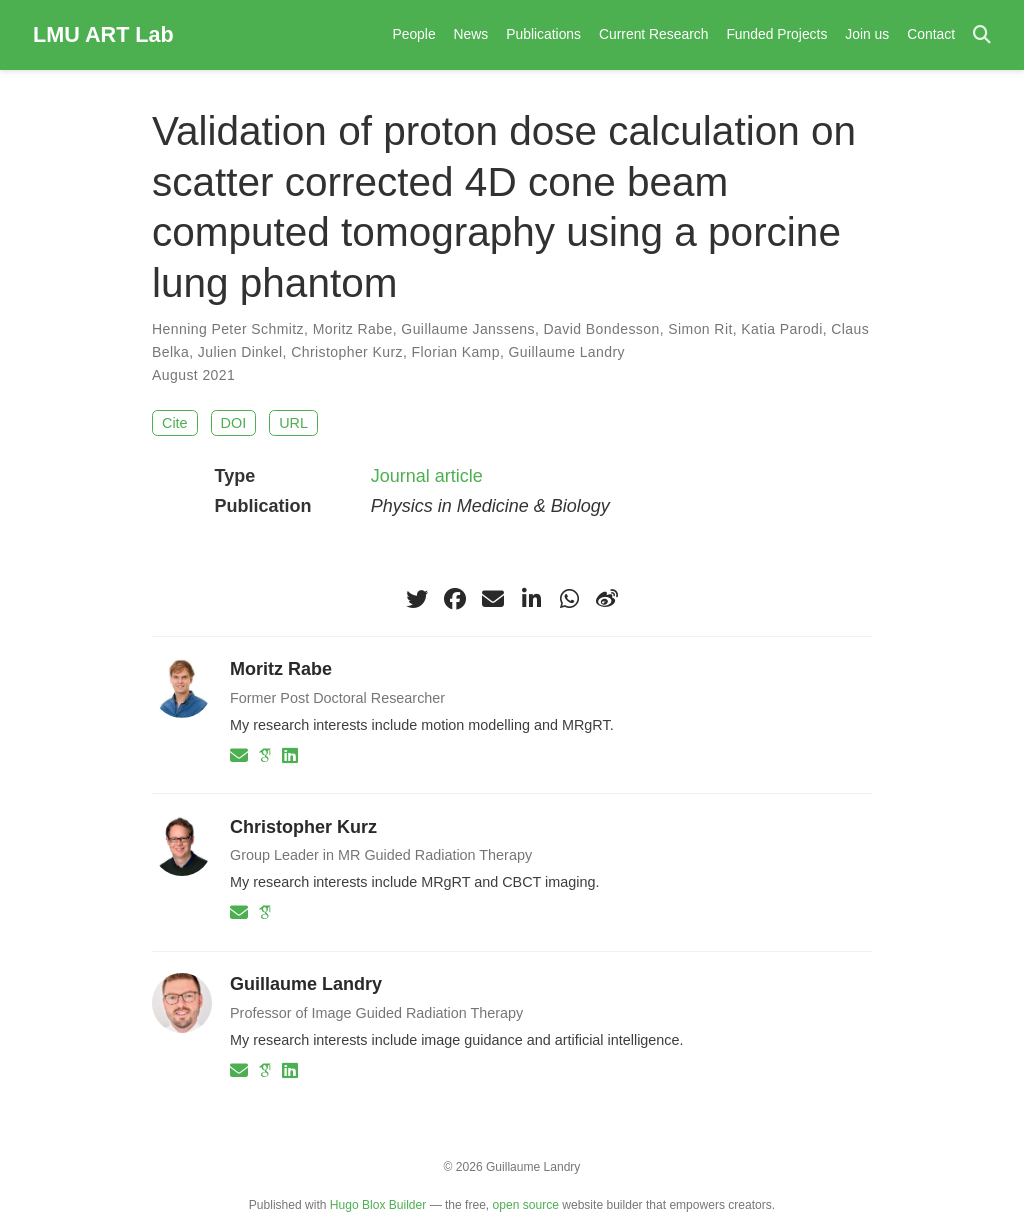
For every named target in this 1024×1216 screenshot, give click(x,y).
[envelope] (493, 599)
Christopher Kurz (347, 352)
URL (293, 423)
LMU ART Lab (103, 34)
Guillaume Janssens (468, 329)
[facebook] (455, 599)
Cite (175, 423)
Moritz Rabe (353, 329)
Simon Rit (700, 329)
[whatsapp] (569, 599)
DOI (234, 423)
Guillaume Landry (567, 352)
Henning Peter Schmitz (228, 329)
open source (526, 1205)
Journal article (427, 476)
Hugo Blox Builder (378, 1205)
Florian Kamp (456, 352)
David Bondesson (602, 329)
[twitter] (417, 599)
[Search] (982, 35)
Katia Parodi (781, 329)
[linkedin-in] (531, 599)
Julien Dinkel (240, 352)
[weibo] (607, 599)
